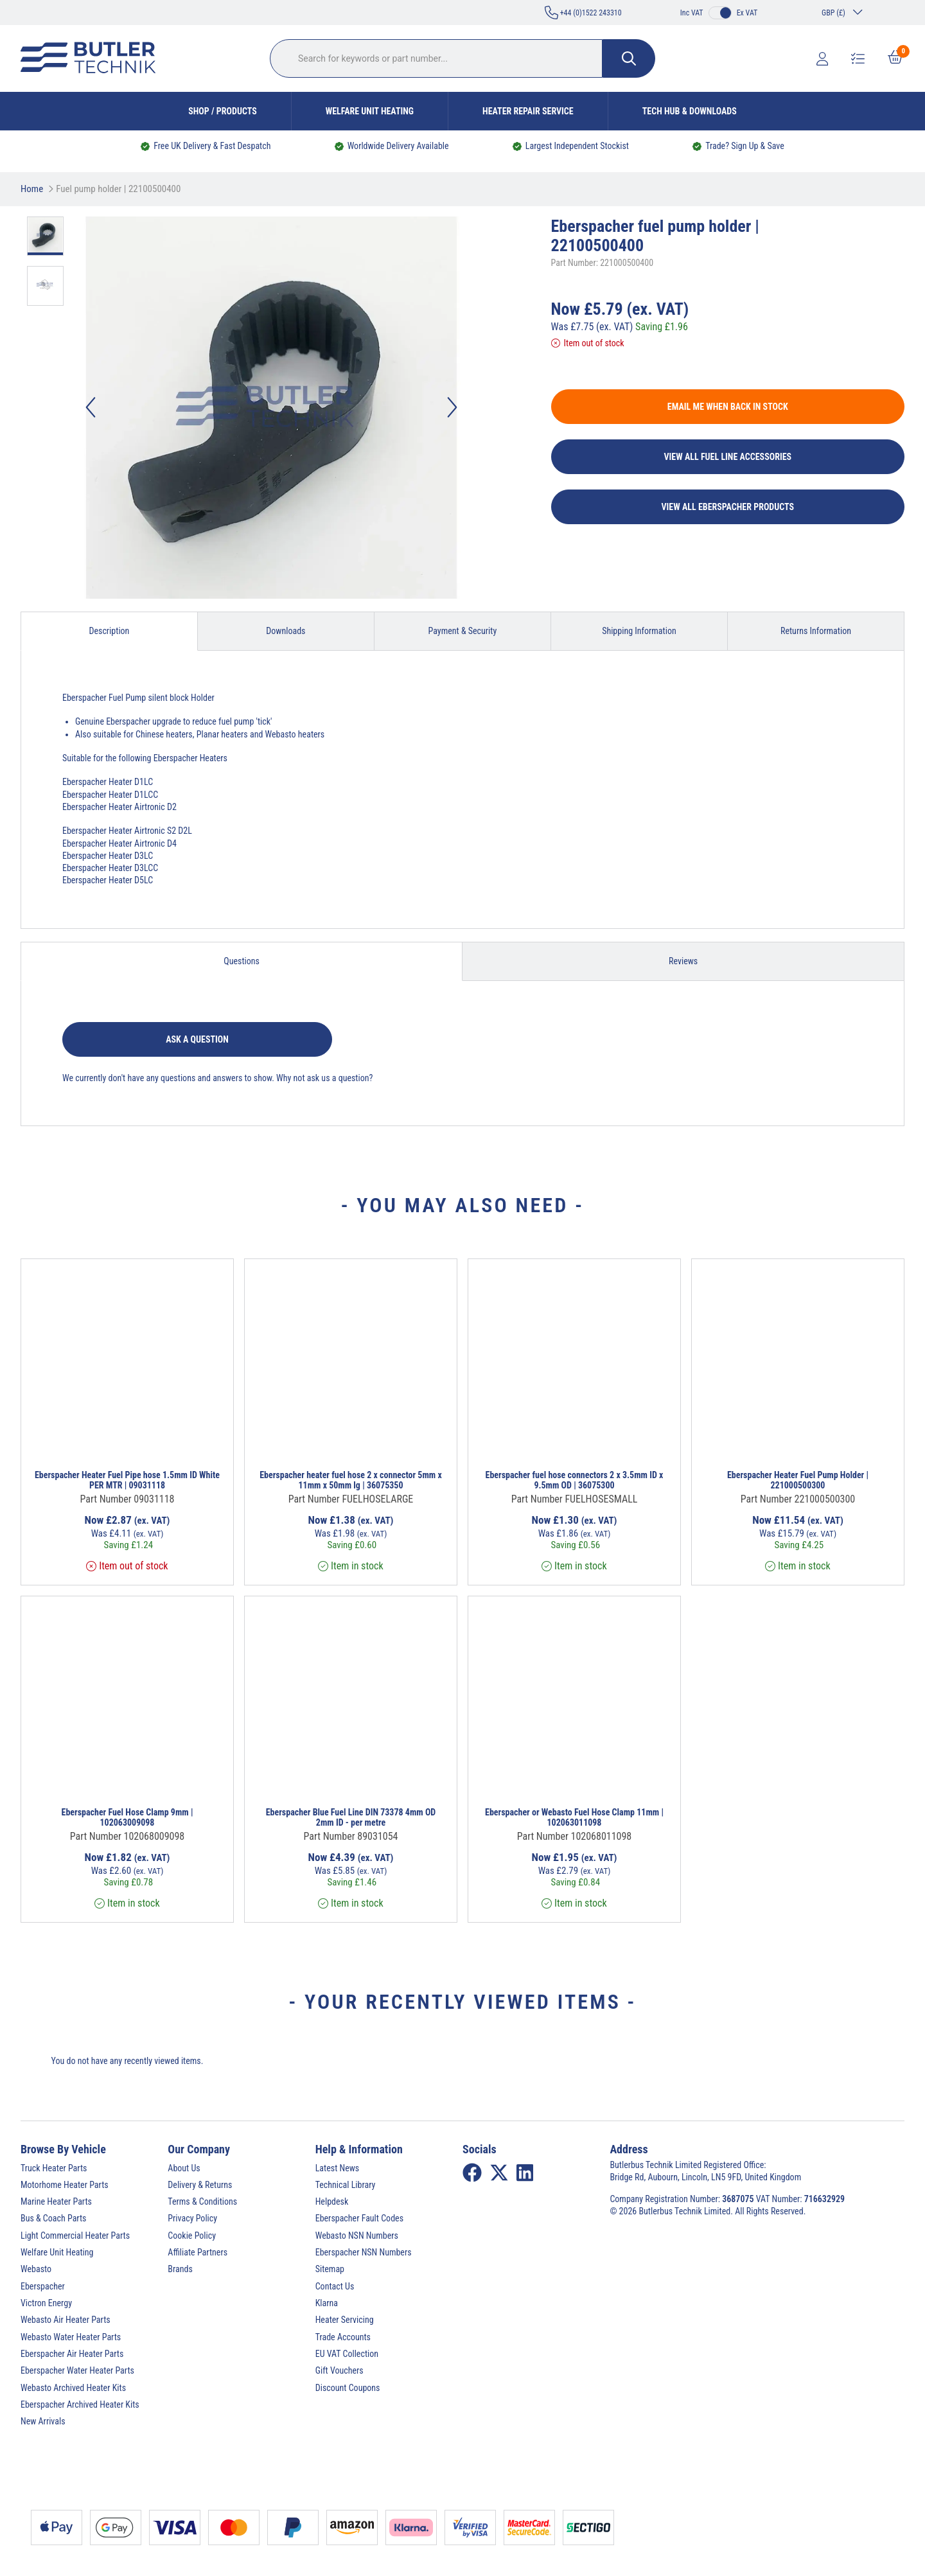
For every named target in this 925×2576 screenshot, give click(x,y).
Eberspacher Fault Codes (359, 2218)
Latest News (337, 2168)
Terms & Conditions (202, 2201)
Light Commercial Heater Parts (75, 2235)
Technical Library (345, 2185)
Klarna (326, 2303)
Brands (180, 2269)
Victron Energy (46, 2303)
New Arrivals (43, 2421)
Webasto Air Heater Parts (65, 2320)
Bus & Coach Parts (53, 2218)
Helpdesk (332, 2201)
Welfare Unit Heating (370, 111)
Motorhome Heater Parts (65, 2185)
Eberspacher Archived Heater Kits (80, 2404)
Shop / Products (222, 111)
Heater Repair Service (528, 111)
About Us (184, 2168)
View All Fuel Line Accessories (728, 457)
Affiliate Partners (197, 2252)
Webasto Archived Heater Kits (73, 2388)
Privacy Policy (192, 2218)
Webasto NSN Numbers (356, 2235)
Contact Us (335, 2286)
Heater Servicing (344, 2320)
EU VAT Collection (346, 2354)
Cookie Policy (192, 2235)
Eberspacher (43, 2286)
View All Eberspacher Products (728, 507)
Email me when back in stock (727, 406)
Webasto (36, 2269)
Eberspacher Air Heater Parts (72, 2354)
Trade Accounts (343, 2337)
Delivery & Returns (200, 2185)
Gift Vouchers (339, 2370)
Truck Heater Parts (54, 2168)
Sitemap (329, 2269)
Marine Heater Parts (56, 2201)
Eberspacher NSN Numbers (363, 2252)
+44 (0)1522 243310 (583, 12)
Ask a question (197, 1039)
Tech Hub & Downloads (689, 111)
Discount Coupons (347, 2388)
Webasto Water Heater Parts (71, 2337)
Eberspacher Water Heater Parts (77, 2370)
